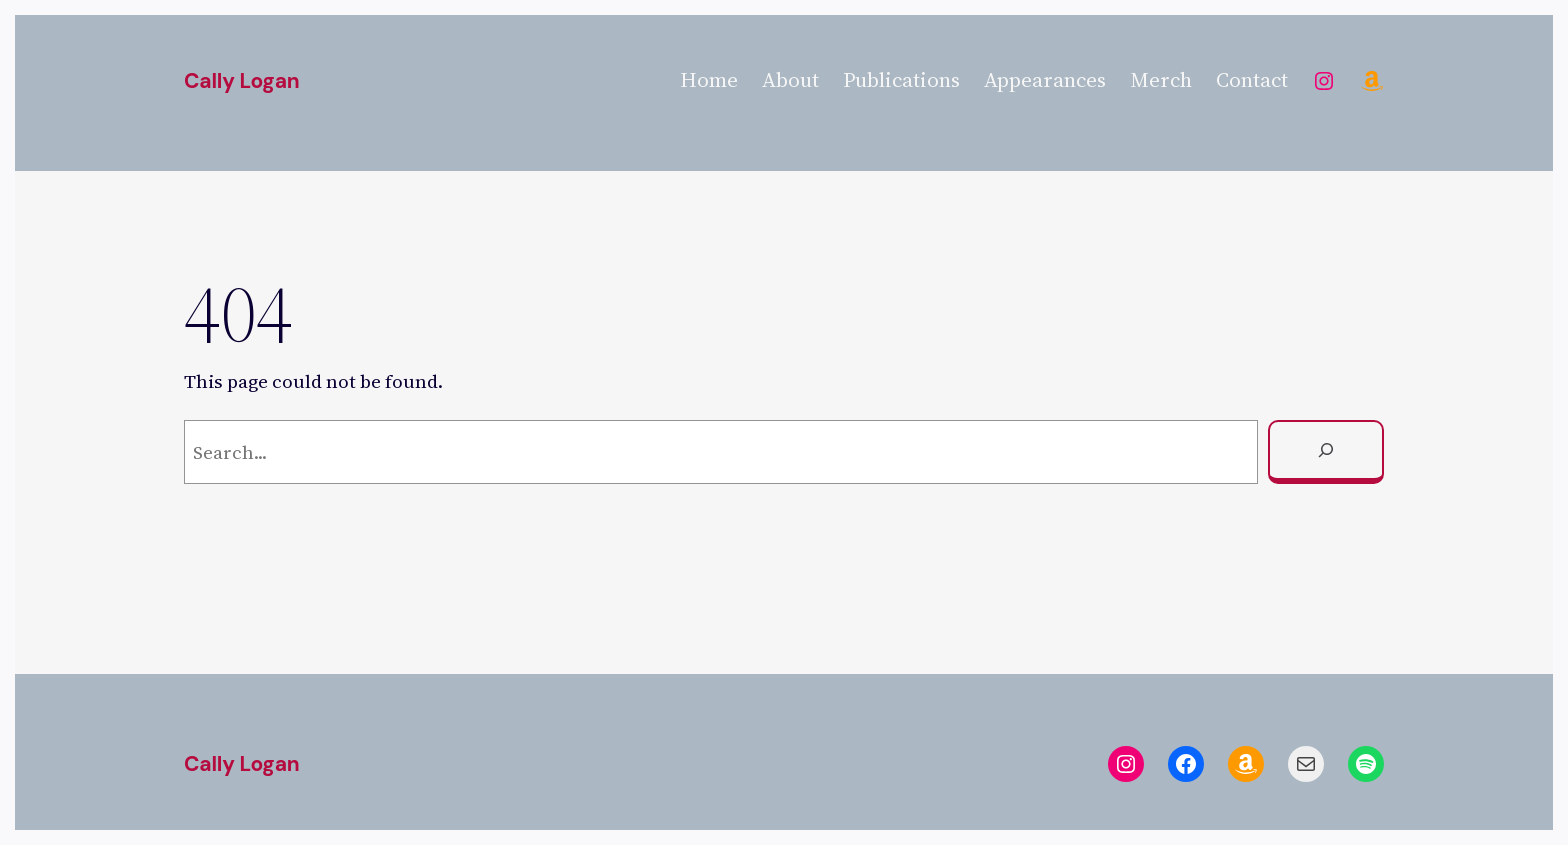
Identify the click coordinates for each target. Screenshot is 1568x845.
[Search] (1326, 452)
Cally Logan (241, 81)
